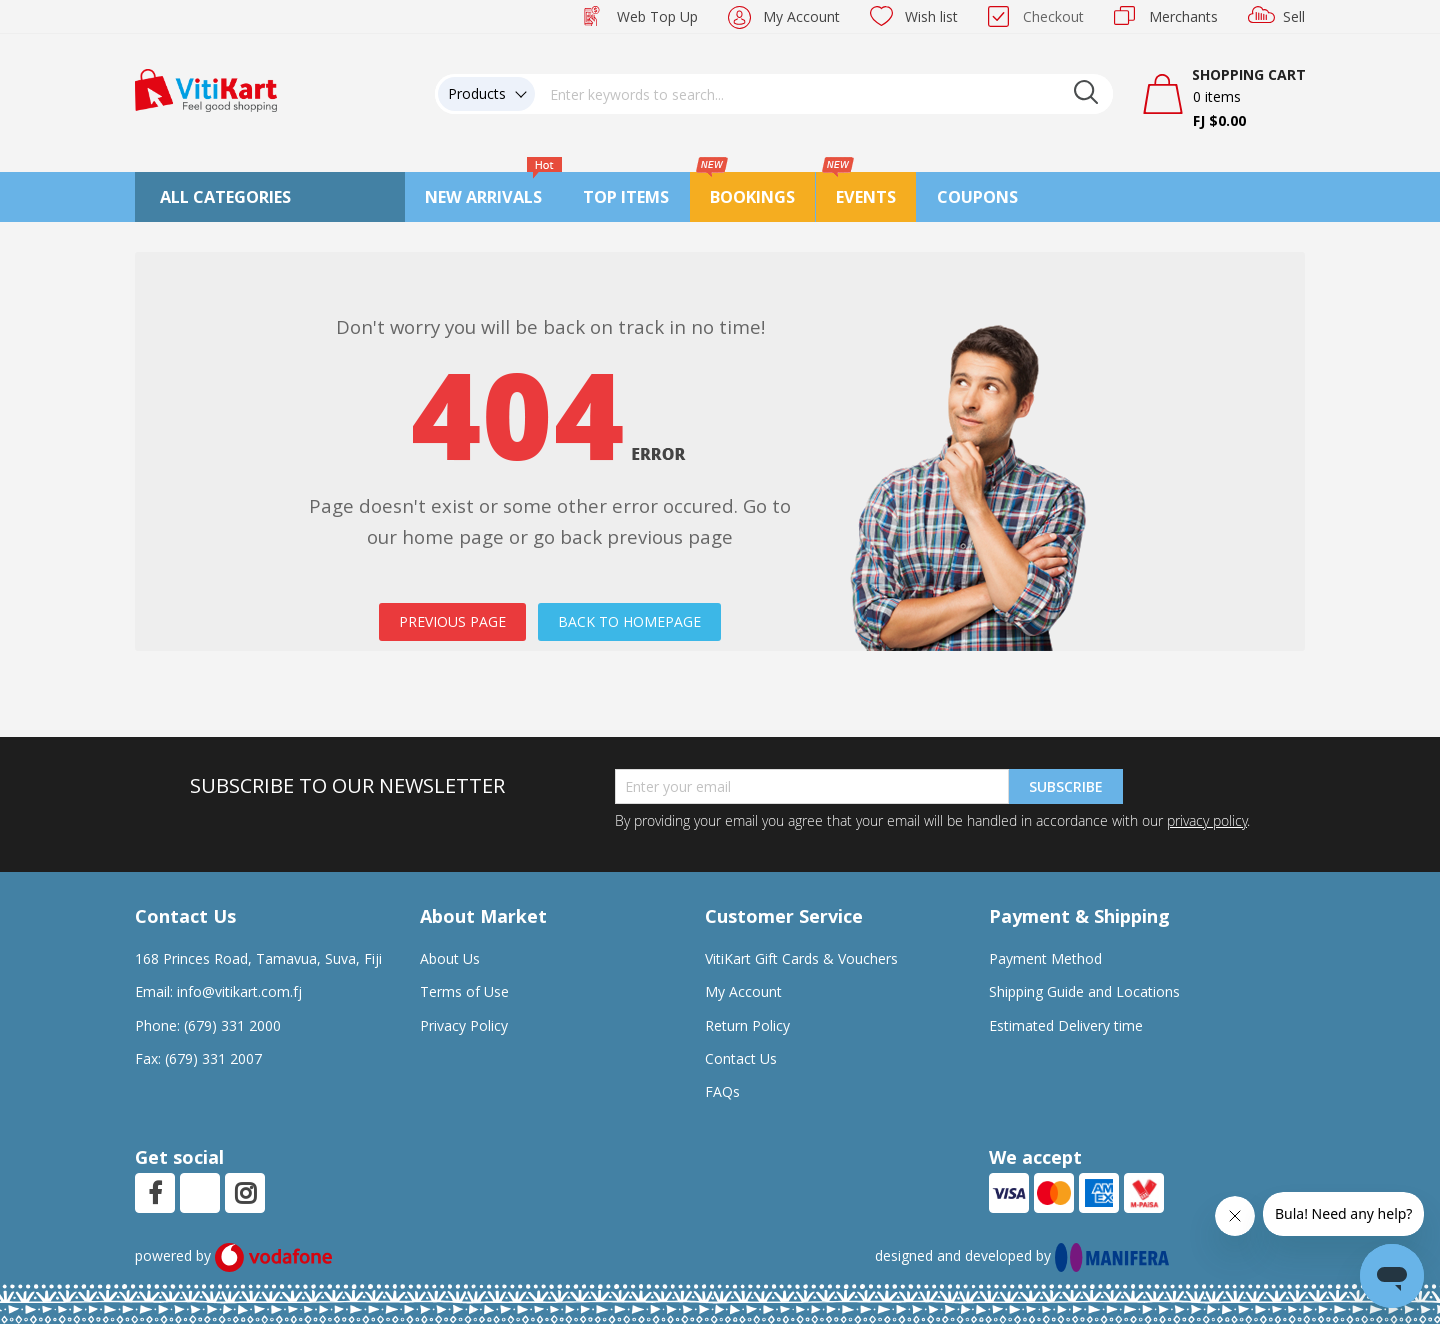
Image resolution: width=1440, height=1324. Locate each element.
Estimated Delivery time (1066, 1025)
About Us (450, 958)
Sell (1294, 16)
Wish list (931, 16)
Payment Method (1045, 958)
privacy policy (1207, 820)
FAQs (722, 1091)
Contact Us (741, 1058)
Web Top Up (657, 16)
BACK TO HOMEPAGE (629, 621)
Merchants (1183, 16)
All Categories (225, 197)
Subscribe (1066, 786)
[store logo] (206, 88)
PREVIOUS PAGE (452, 621)
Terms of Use (464, 991)
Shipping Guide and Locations (1084, 991)
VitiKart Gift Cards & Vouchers (801, 958)
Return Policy (747, 1025)
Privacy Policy (464, 1025)
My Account (801, 16)
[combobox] (824, 94)
